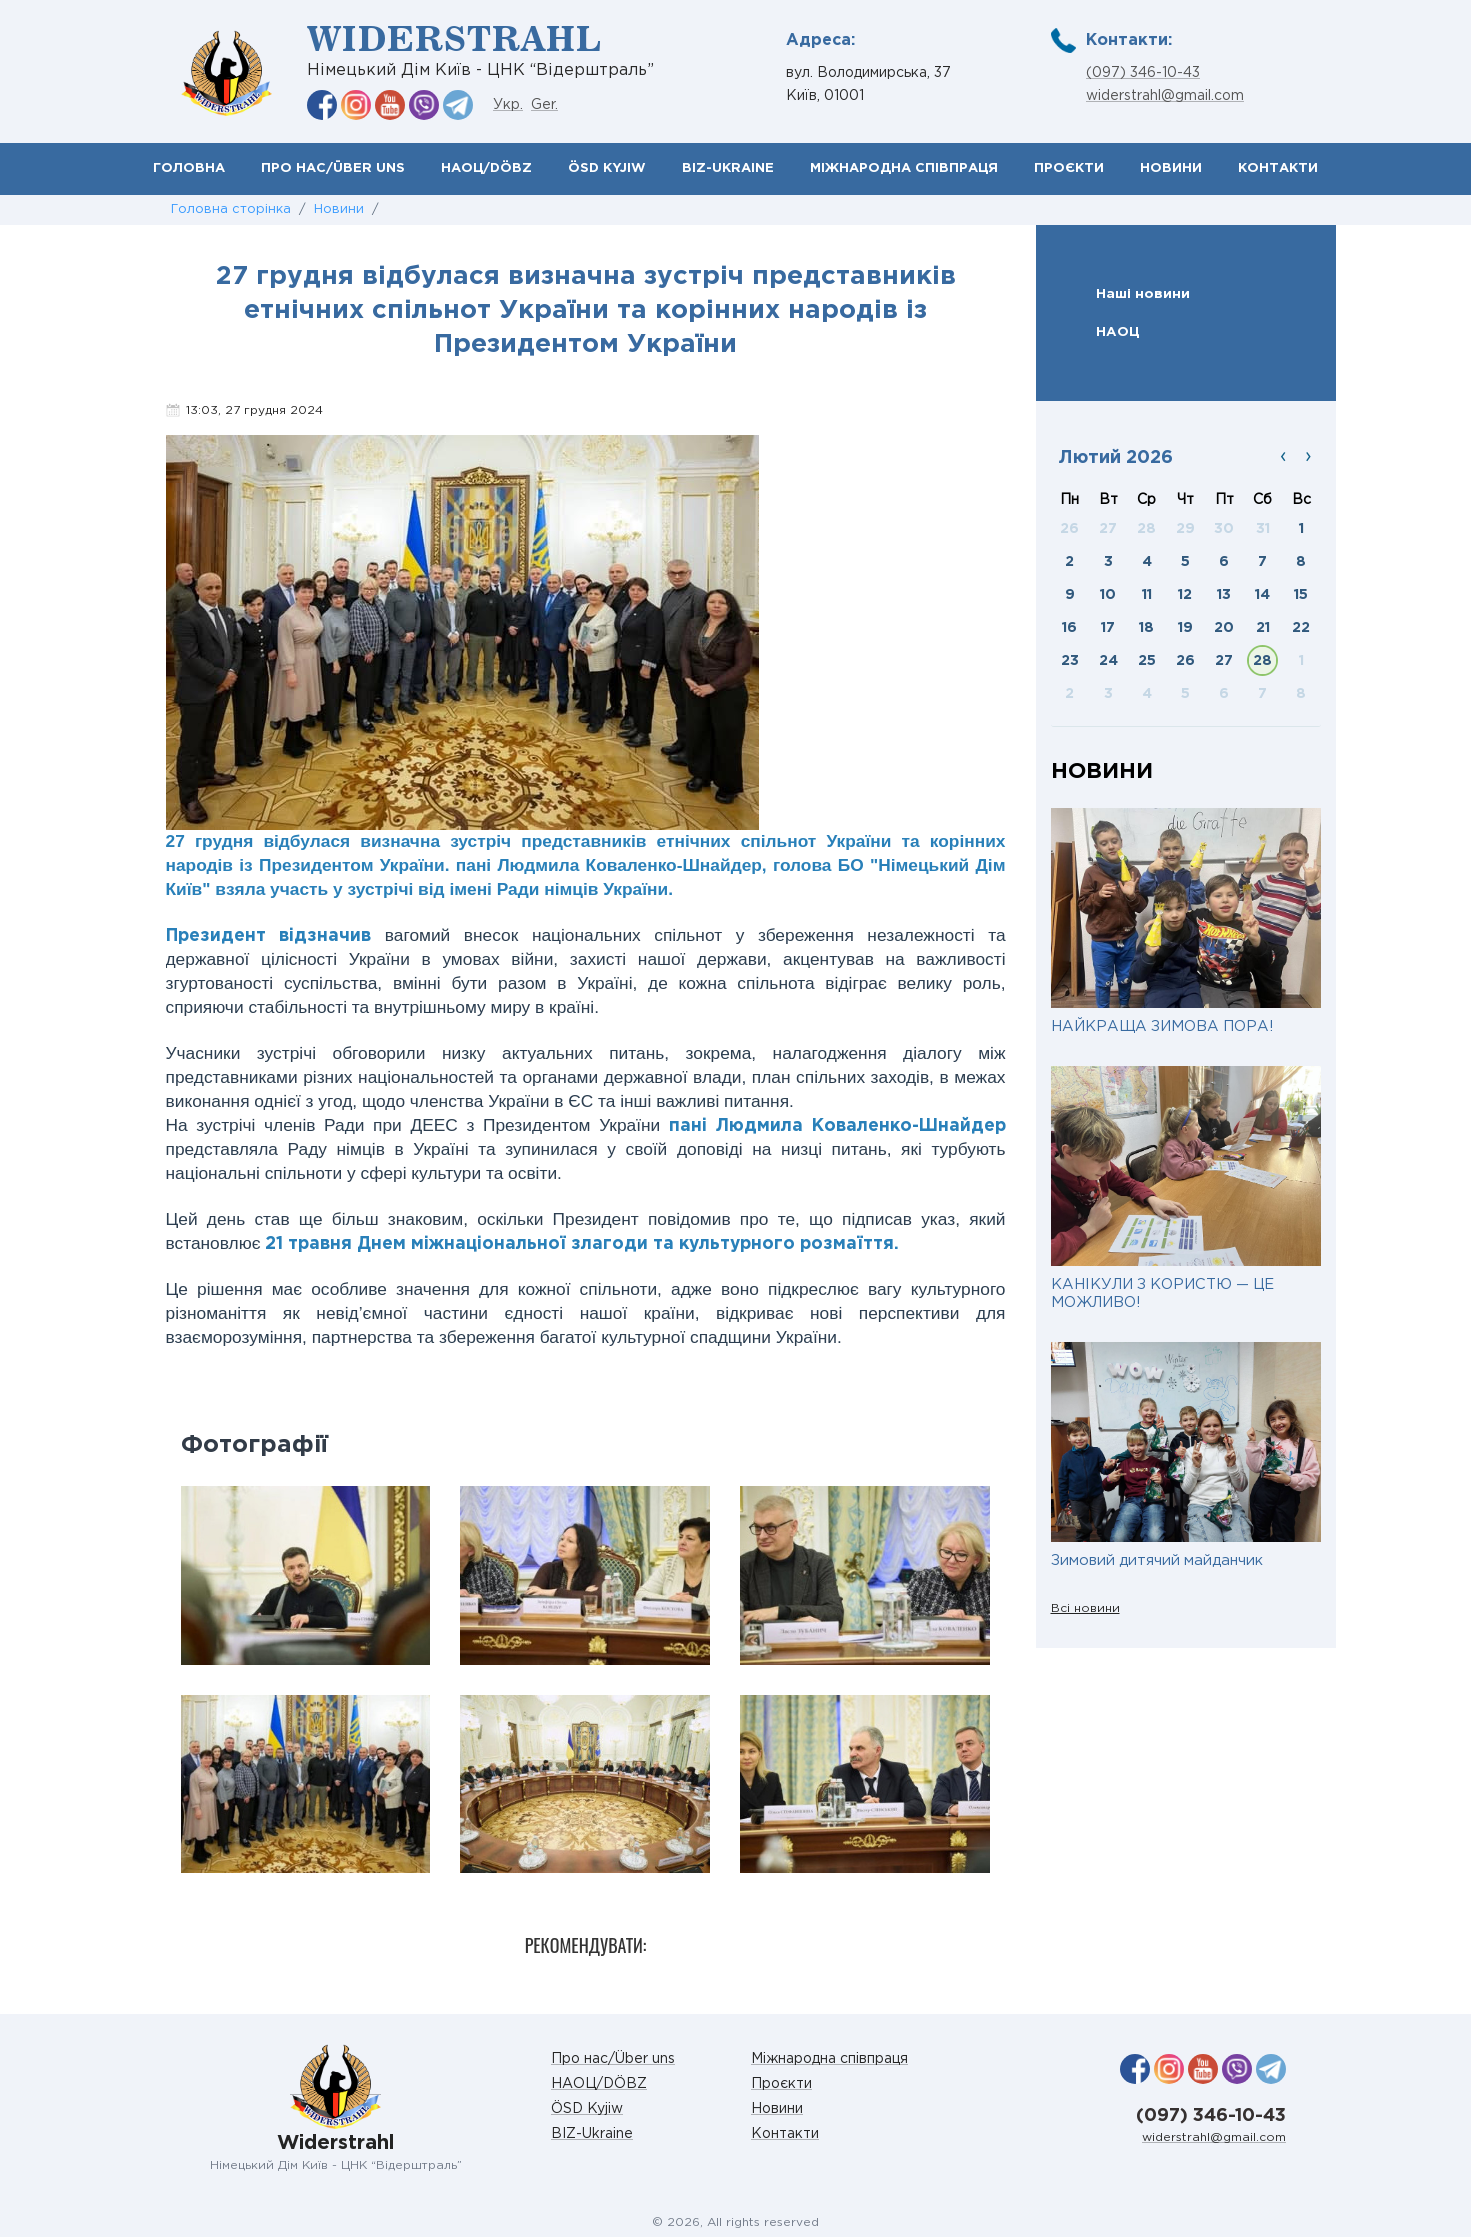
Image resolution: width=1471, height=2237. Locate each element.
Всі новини (1085, 1608)
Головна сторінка (231, 209)
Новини (1171, 168)
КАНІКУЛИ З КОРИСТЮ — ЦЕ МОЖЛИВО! (1162, 1293)
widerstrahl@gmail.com (1165, 96)
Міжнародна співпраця (904, 168)
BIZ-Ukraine (728, 168)
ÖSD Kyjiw (607, 168)
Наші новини (1143, 294)
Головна (189, 168)
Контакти (1278, 168)
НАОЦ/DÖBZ (486, 168)
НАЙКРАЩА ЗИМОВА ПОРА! (1162, 1026)
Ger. (544, 105)
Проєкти (1069, 168)
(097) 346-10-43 (1143, 73)
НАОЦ (1118, 332)
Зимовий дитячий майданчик (1157, 1560)
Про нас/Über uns (333, 168)
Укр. (508, 105)
